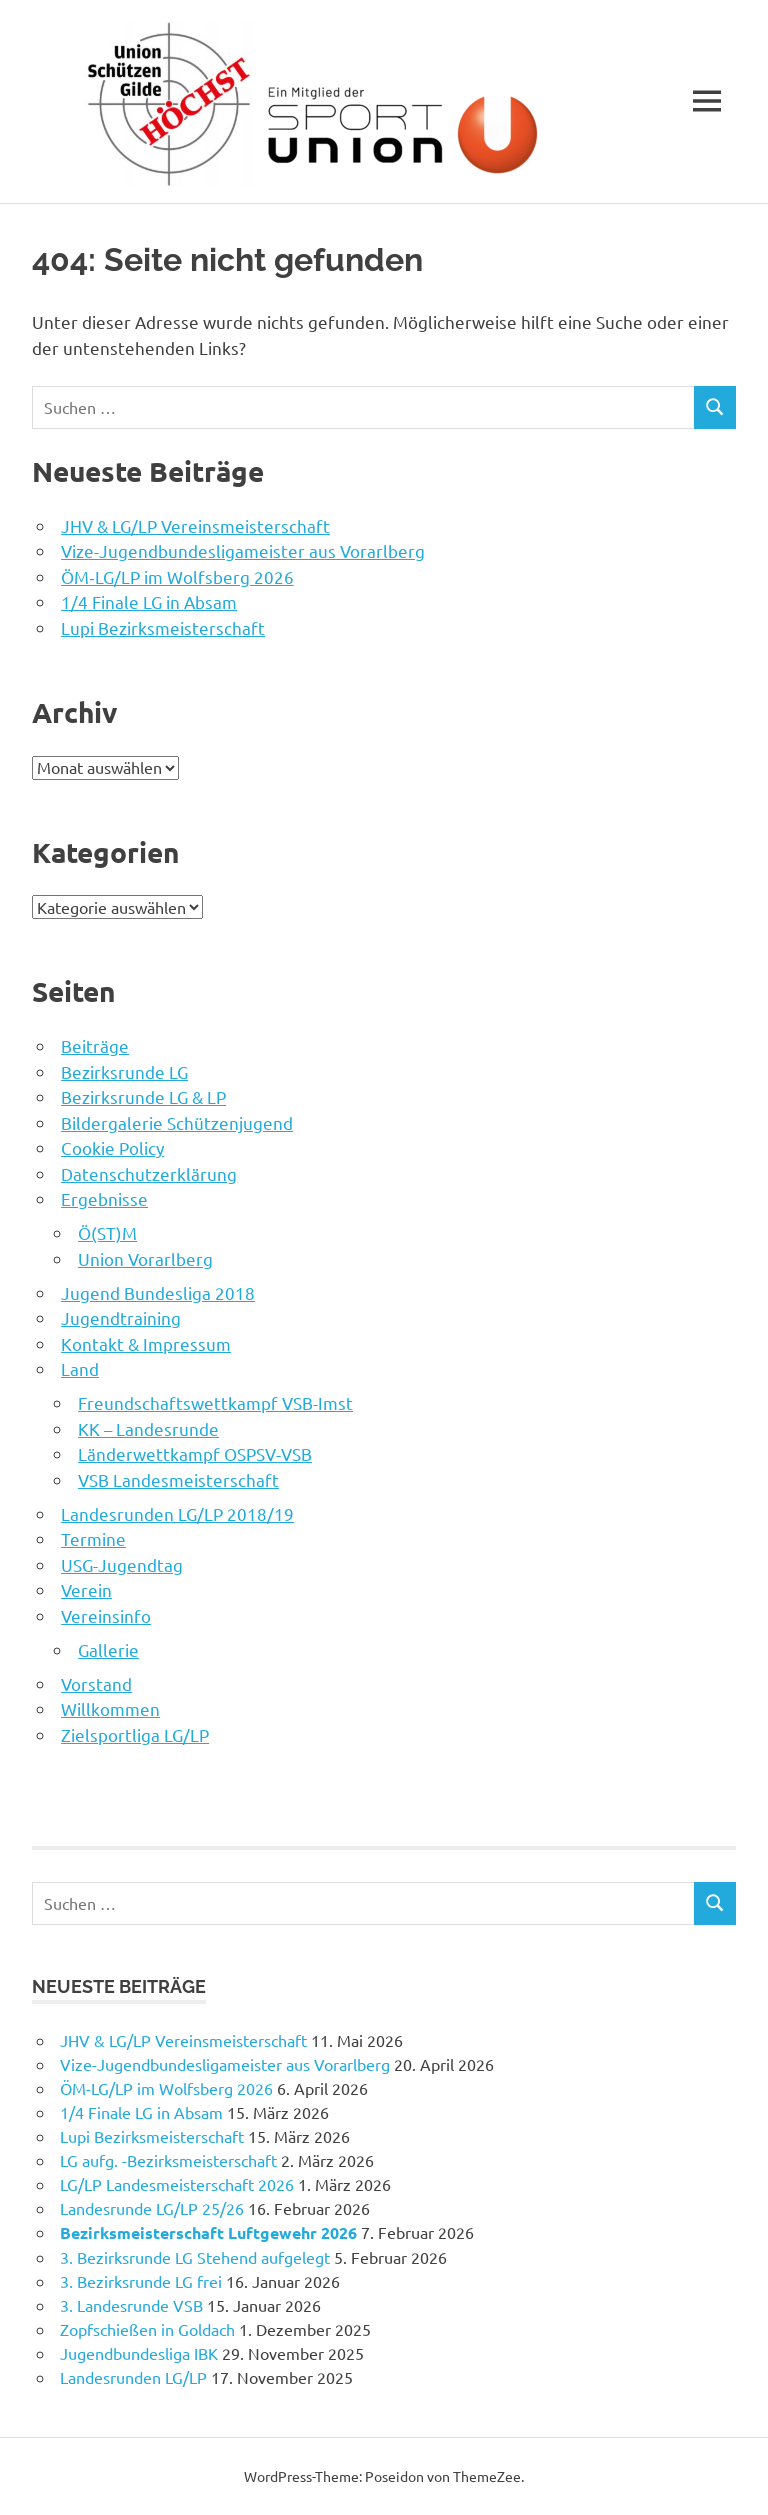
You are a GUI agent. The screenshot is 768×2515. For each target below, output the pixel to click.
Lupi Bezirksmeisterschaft (163, 627)
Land (80, 1368)
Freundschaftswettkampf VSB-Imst (215, 1402)
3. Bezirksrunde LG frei (141, 2281)
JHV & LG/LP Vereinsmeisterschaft (195, 525)
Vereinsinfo (106, 1615)
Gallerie (108, 1649)
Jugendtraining (121, 1317)
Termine (93, 1538)
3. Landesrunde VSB (131, 2305)
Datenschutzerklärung (149, 1173)
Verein (86, 1589)
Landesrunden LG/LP (133, 2377)
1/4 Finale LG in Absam (149, 601)
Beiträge (95, 1045)
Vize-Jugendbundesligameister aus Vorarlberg (243, 550)
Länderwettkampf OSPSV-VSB (195, 1453)
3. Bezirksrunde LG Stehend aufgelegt (195, 2257)
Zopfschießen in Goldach (147, 2329)
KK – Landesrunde (148, 1428)
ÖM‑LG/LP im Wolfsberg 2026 (177, 576)
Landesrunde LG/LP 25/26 (152, 2208)
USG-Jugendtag (122, 1564)
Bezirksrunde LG (124, 1071)
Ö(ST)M (107, 1232)
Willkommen (110, 1708)
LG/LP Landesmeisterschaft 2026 (177, 2184)
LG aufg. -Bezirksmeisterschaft (168, 2160)
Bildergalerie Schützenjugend (177, 1122)
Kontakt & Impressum (146, 1343)
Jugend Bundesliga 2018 (158, 1292)
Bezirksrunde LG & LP (143, 1096)
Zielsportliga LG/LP (135, 1734)
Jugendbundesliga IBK (139, 2353)
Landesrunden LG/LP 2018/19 (177, 1513)
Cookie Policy (112, 1147)
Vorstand (96, 1683)
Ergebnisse (104, 1198)
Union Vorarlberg (145, 1258)
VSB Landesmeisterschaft (178, 1479)
